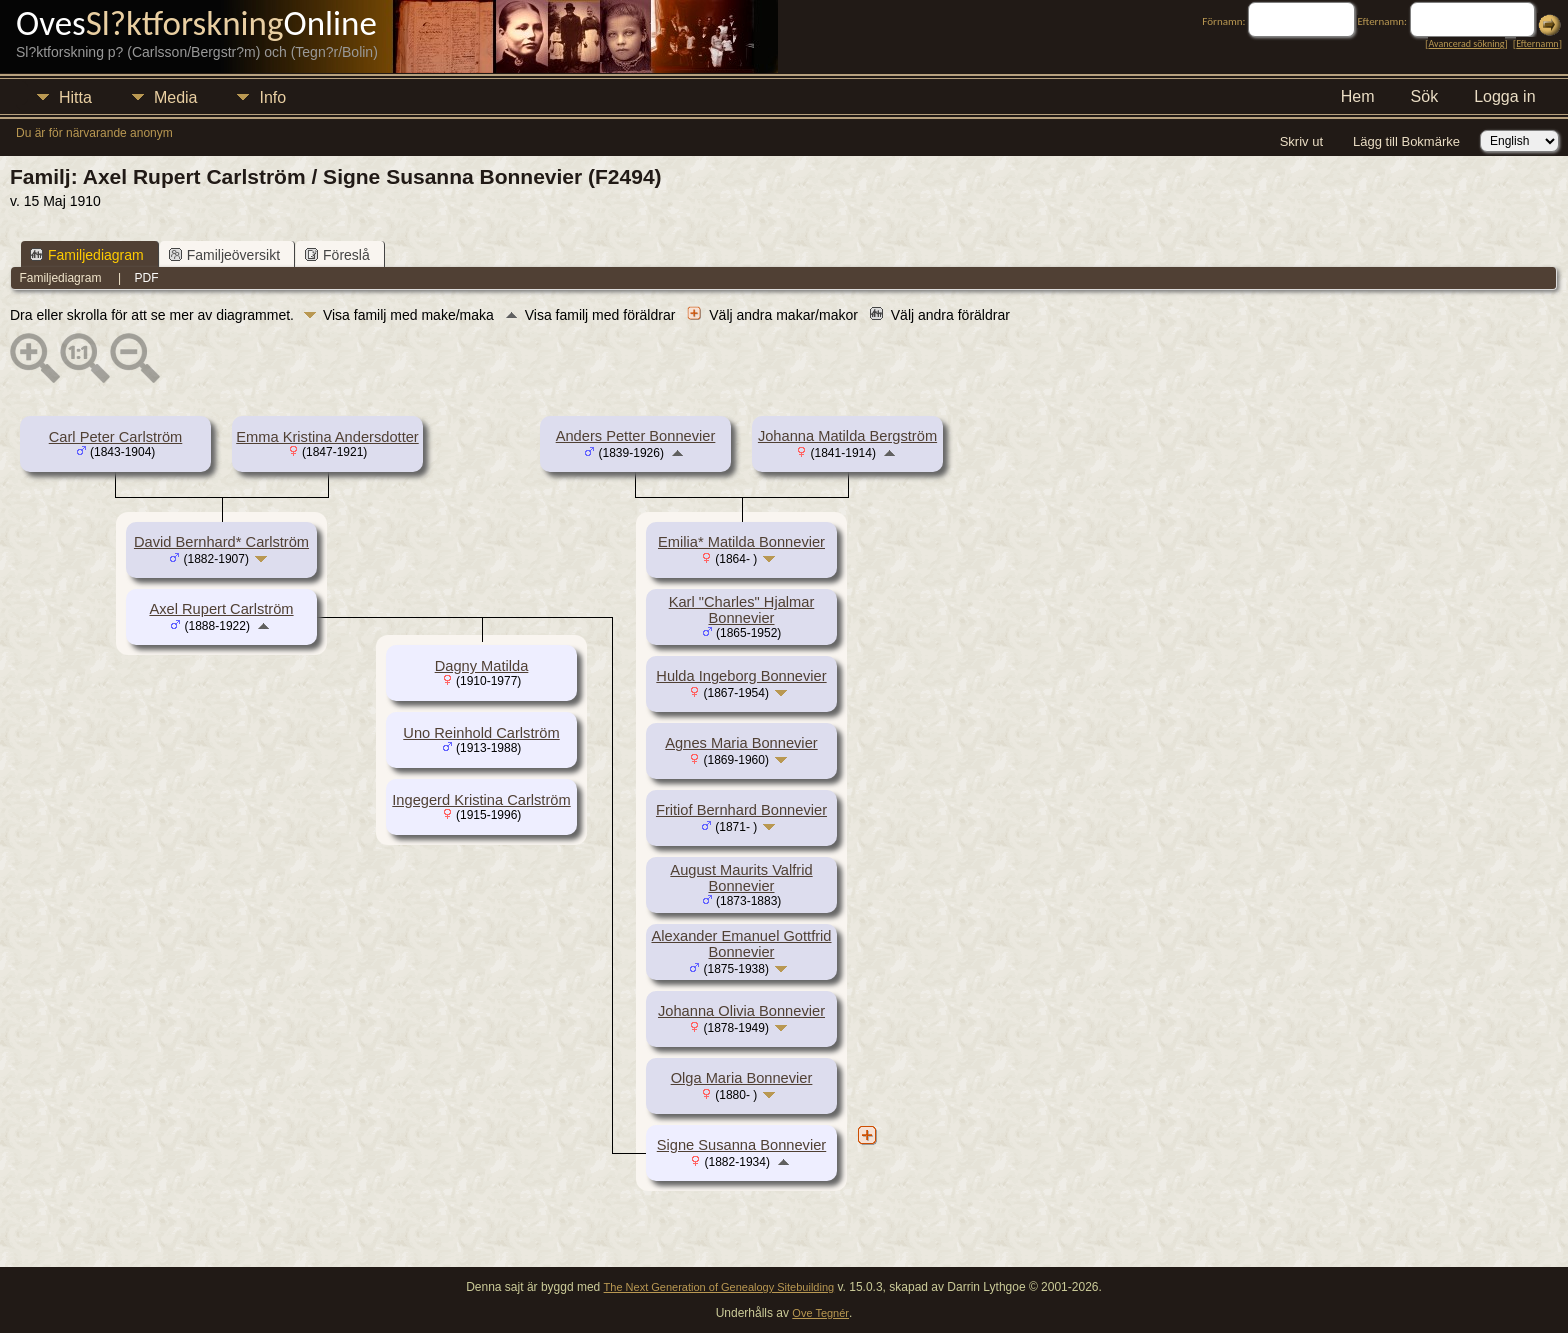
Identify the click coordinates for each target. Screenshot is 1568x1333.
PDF (147, 278)
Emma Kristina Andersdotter (327, 437)
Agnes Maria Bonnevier (741, 743)
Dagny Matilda (482, 666)
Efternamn (1537, 43)
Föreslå (337, 255)
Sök (1425, 96)
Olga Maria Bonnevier (742, 1078)
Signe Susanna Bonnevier (741, 1145)
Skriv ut (1301, 141)
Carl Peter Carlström (116, 437)
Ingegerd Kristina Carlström (481, 800)
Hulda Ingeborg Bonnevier (741, 676)
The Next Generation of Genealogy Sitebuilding (719, 1287)
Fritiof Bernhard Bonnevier (741, 810)
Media (176, 97)
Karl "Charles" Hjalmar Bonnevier (742, 610)
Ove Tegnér (820, 1313)
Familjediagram (87, 255)
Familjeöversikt (224, 255)
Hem (1358, 96)
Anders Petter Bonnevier (636, 436)
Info (272, 97)
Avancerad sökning (1466, 43)
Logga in (1504, 96)
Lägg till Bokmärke (1406, 141)
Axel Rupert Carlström (221, 609)
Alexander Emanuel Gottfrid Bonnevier (741, 944)
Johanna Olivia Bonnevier (741, 1011)
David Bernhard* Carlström (221, 542)
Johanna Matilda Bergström (847, 436)
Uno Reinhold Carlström (481, 733)
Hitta (75, 97)
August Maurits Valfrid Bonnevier (741, 878)
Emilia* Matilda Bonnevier (741, 542)
